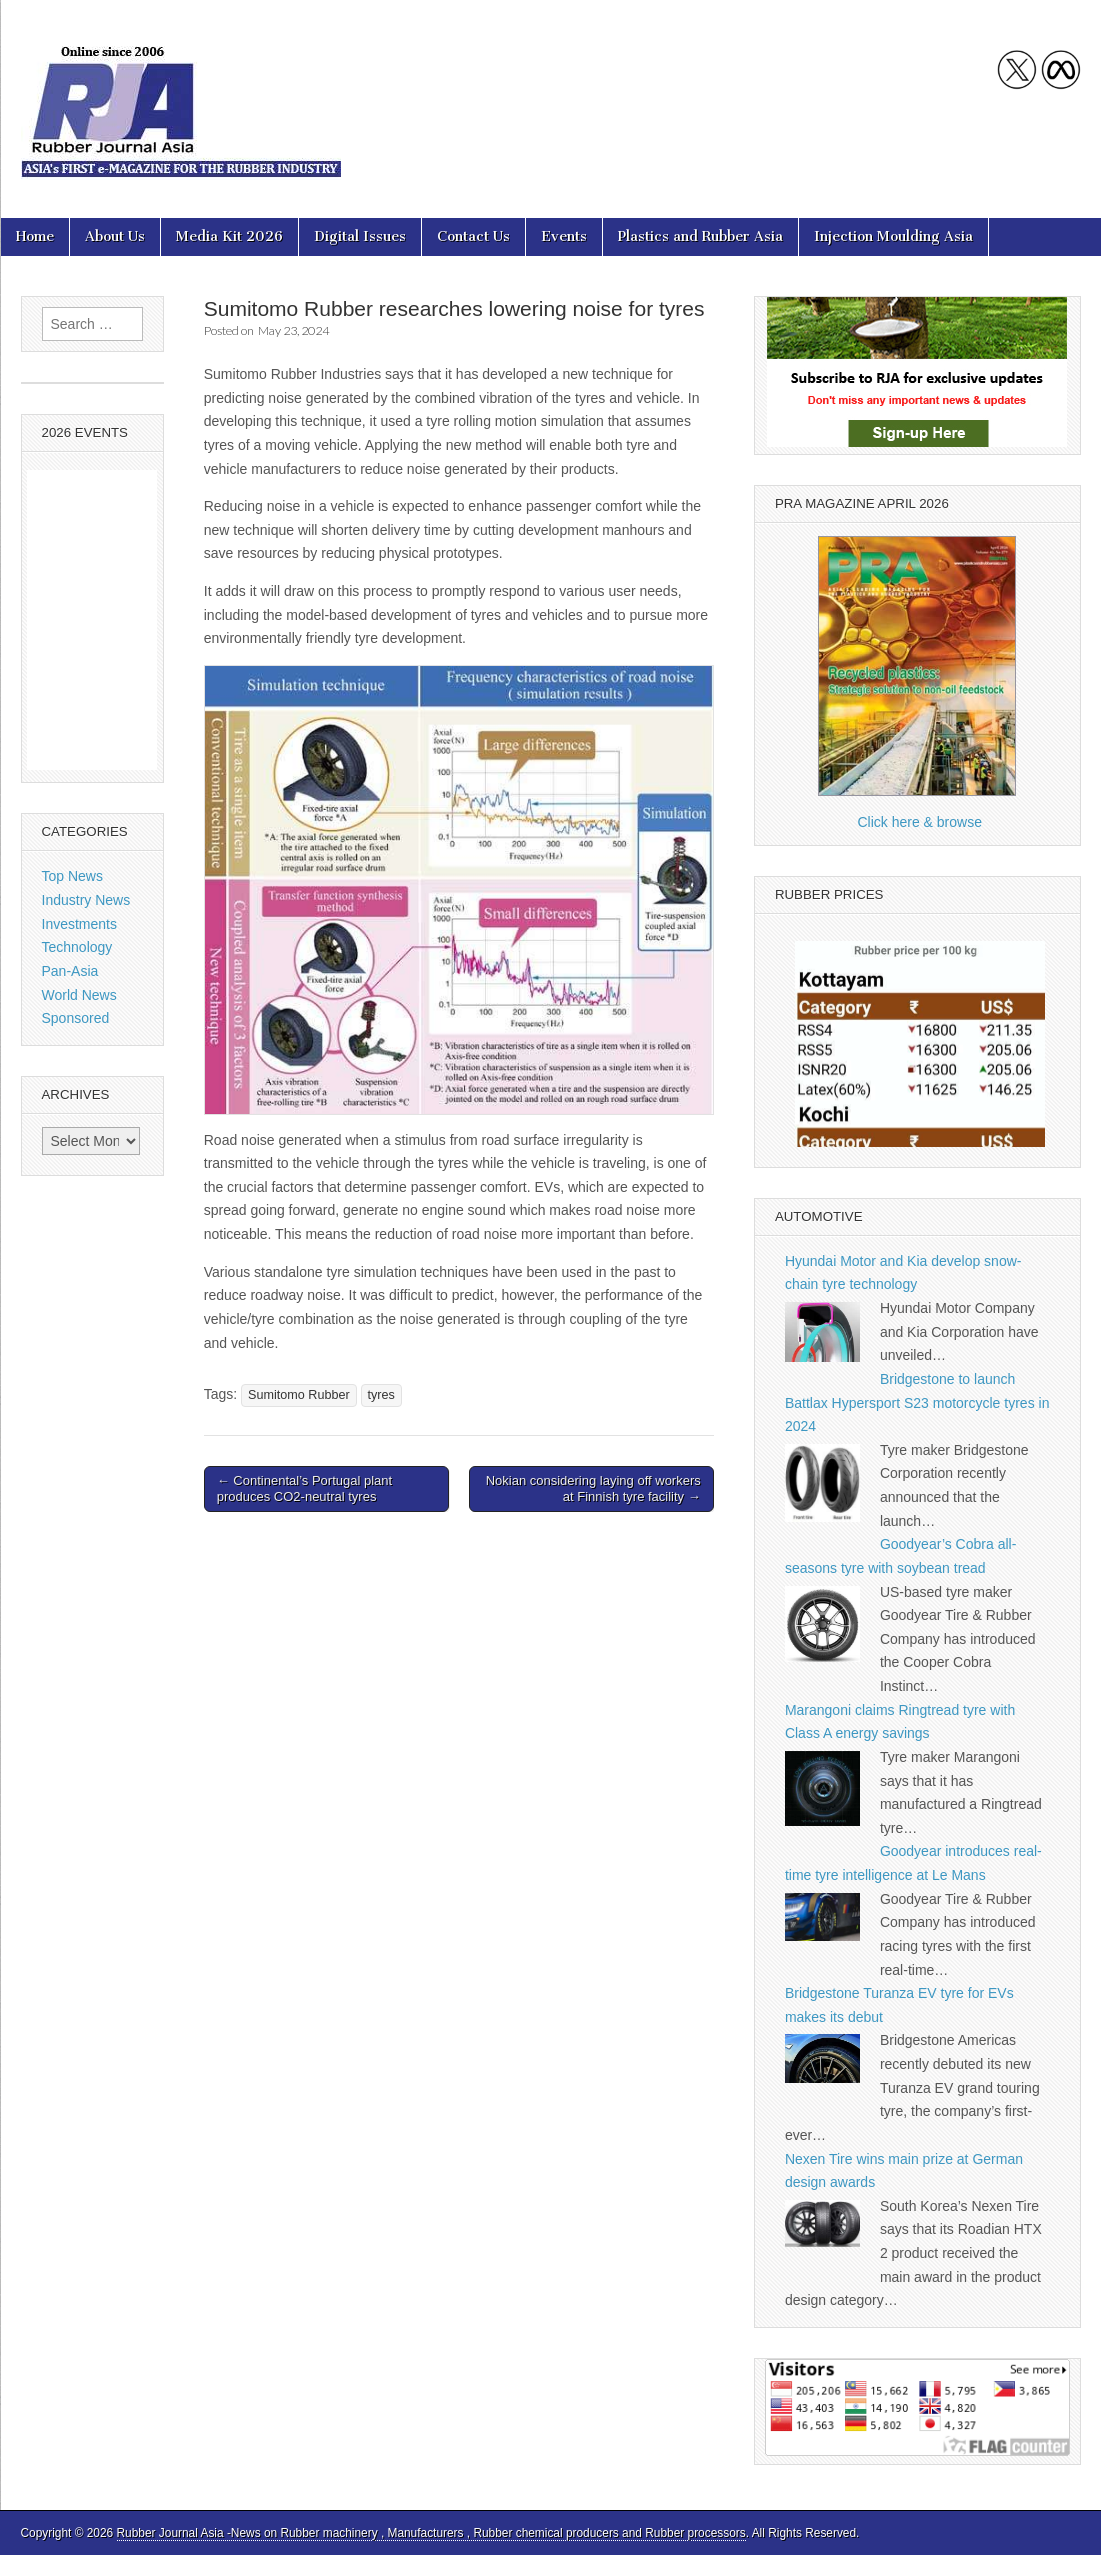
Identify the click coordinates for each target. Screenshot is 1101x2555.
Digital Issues (360, 236)
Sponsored (76, 1018)
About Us (115, 236)
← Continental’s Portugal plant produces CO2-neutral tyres (304, 1488)
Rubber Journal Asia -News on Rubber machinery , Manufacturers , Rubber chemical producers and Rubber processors (431, 2533)
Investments (79, 924)
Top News (72, 876)
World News (79, 995)
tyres (381, 1395)
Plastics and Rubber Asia (700, 236)
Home (35, 236)
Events (564, 236)
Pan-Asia (70, 971)
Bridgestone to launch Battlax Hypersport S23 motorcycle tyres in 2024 (917, 1402)
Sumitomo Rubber (299, 1395)
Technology (77, 947)
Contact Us (473, 236)
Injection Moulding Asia (893, 236)
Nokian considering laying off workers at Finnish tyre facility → (593, 1488)
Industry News (86, 900)
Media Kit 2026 (229, 236)
